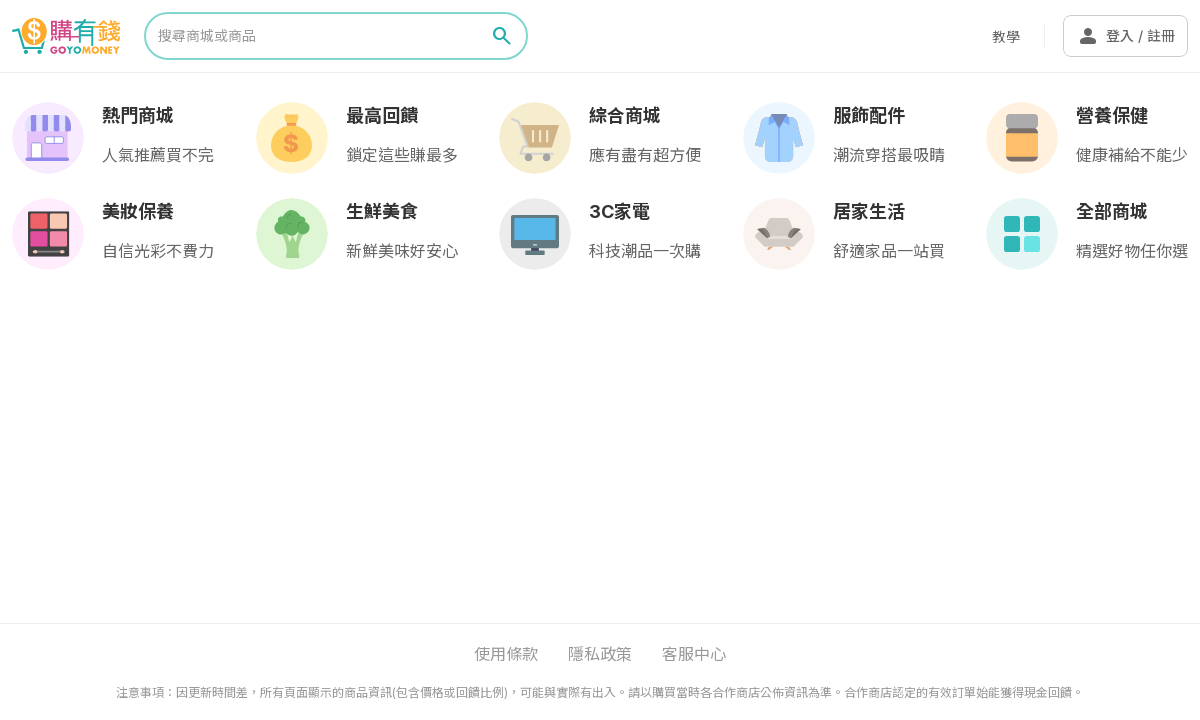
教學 (1006, 36)
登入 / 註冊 (1125, 36)
